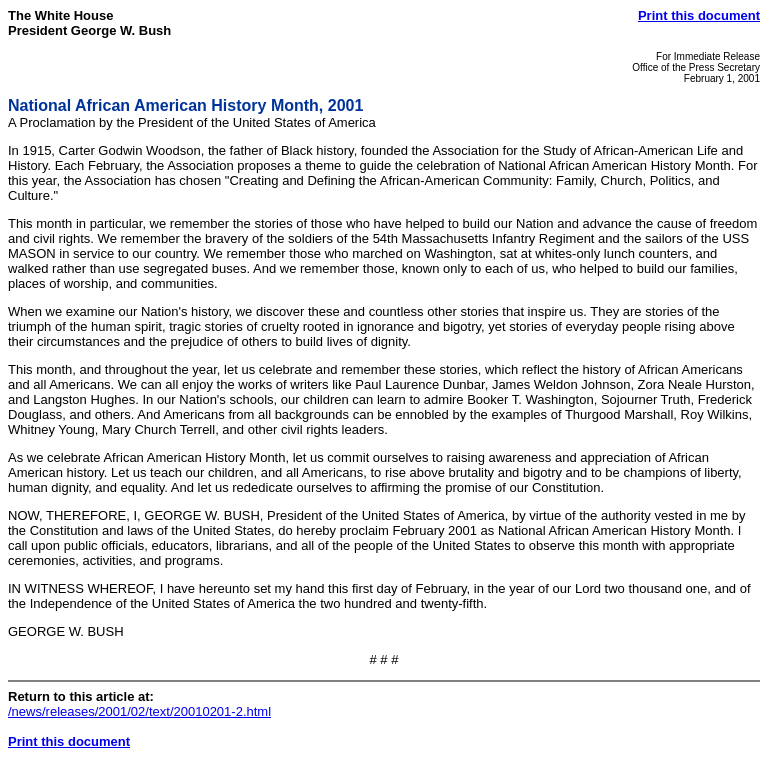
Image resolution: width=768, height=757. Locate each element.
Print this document (699, 15)
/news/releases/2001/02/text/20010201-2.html (139, 711)
